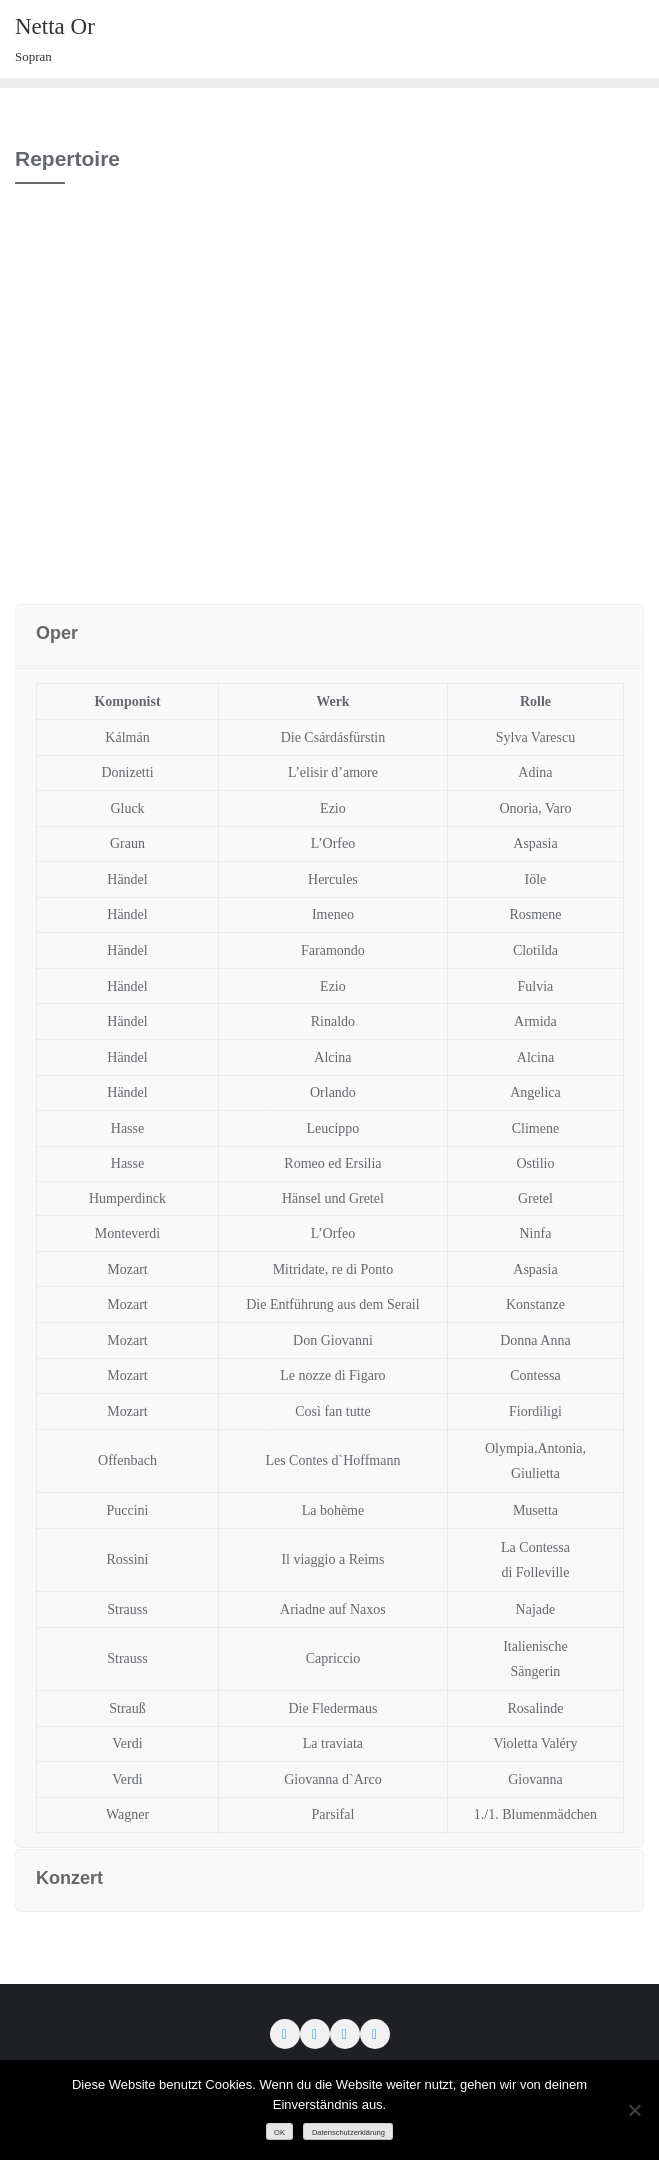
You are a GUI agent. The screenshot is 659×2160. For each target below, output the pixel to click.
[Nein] (634, 2110)
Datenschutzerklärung (348, 2132)
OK (279, 2132)
